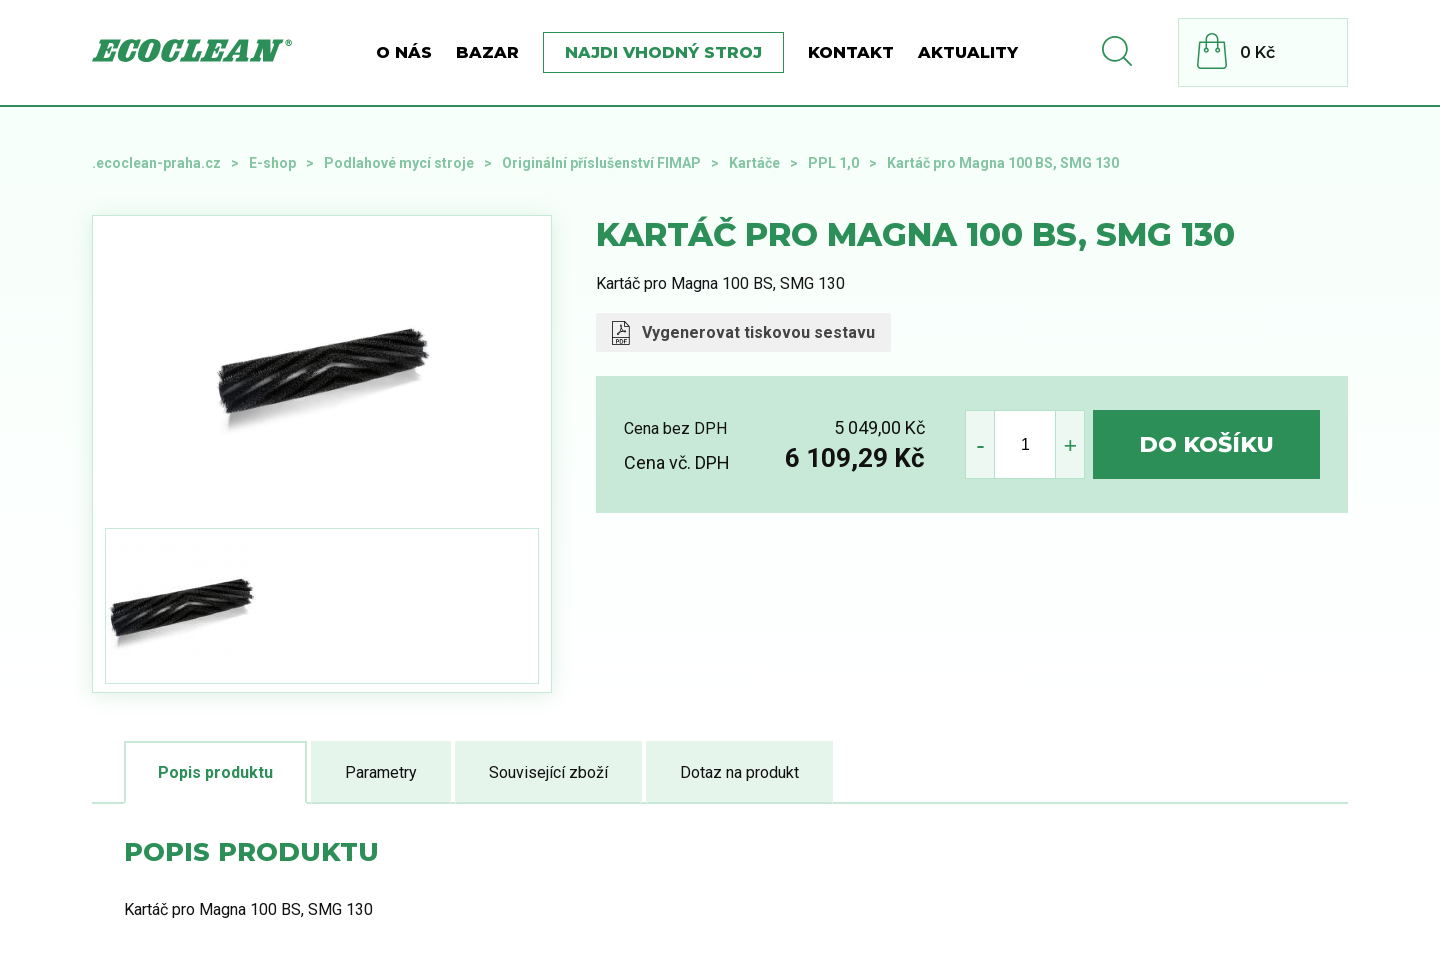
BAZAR (487, 52)
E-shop (272, 163)
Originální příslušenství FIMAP (601, 163)
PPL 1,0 (833, 163)
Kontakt (851, 52)
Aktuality (968, 52)
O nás (404, 52)
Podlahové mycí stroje (399, 163)
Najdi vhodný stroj (663, 52)
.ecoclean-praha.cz (156, 163)
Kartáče (754, 163)
